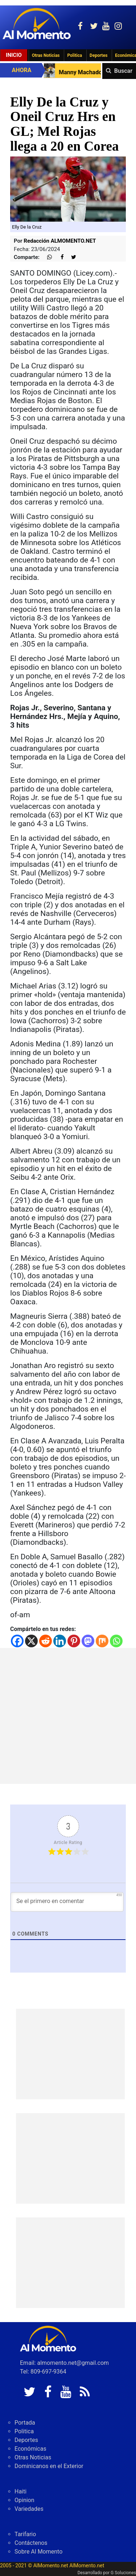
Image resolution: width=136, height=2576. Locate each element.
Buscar (123, 70)
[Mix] (102, 1641)
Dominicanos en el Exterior (49, 2466)
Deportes (98, 55)
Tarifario (25, 2534)
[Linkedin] (59, 1641)
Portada (25, 2422)
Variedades (29, 2508)
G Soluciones (123, 2572)
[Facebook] (17, 1641)
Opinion (24, 2500)
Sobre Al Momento (38, 2551)
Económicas (30, 2448)
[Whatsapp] (116, 1641)
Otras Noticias (46, 55)
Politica (74, 55)
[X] (31, 1641)
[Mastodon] (88, 1641)
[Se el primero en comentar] (67, 1902)
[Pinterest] (73, 1641)
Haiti (20, 2491)
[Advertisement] (68, 1716)
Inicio (14, 55)
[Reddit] (45, 1641)
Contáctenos (31, 2542)
